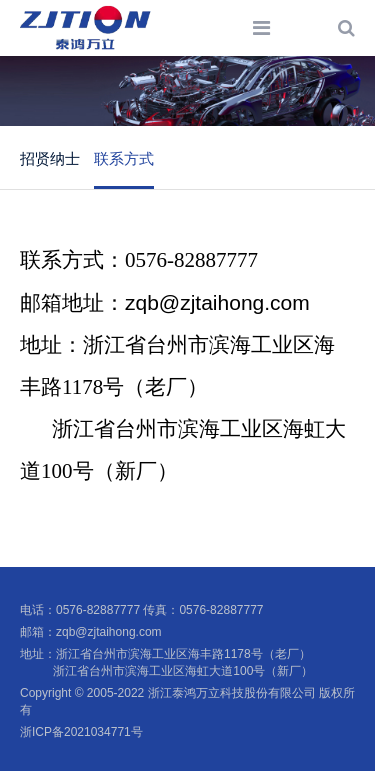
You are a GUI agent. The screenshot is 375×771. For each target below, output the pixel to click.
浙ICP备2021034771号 (81, 732)
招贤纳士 (50, 158)
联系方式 (124, 158)
